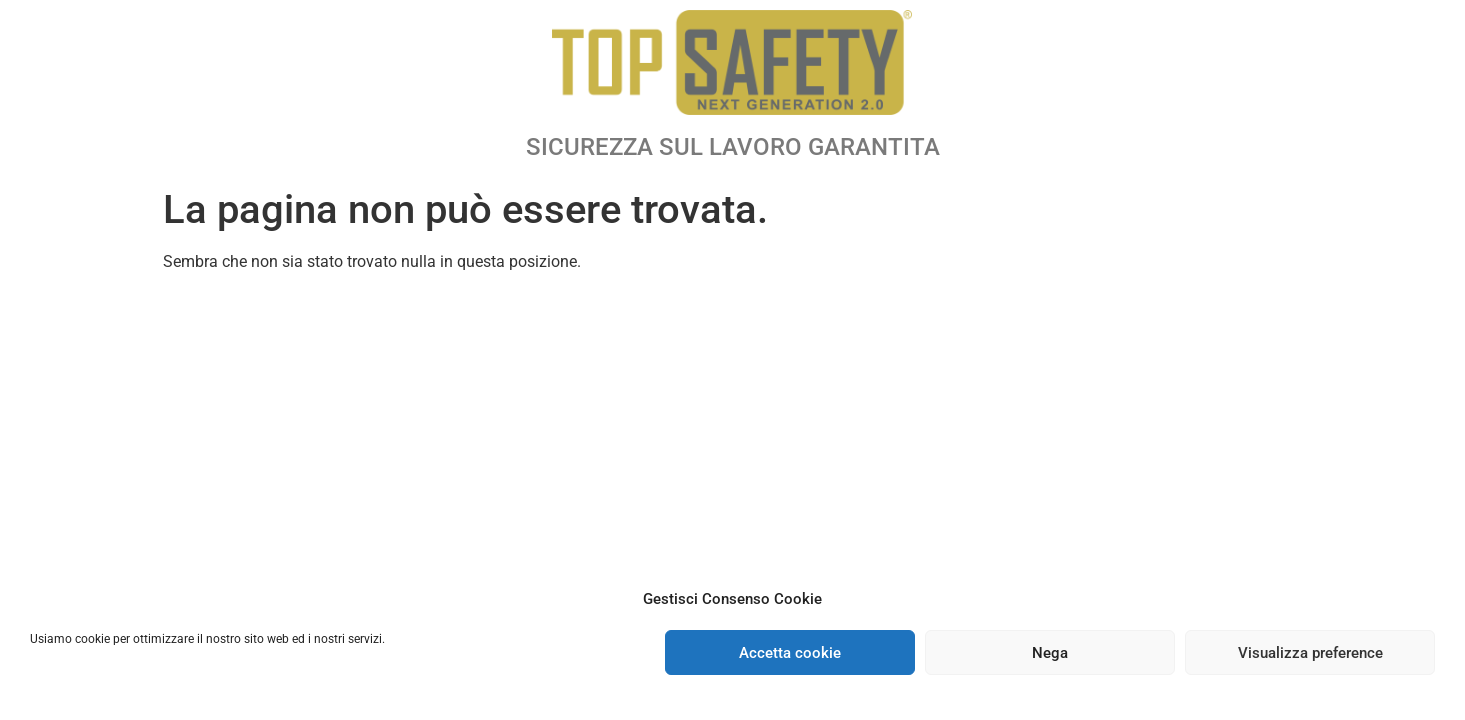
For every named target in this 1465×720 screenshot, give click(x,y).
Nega (1050, 653)
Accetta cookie (790, 653)
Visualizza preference (1310, 653)
